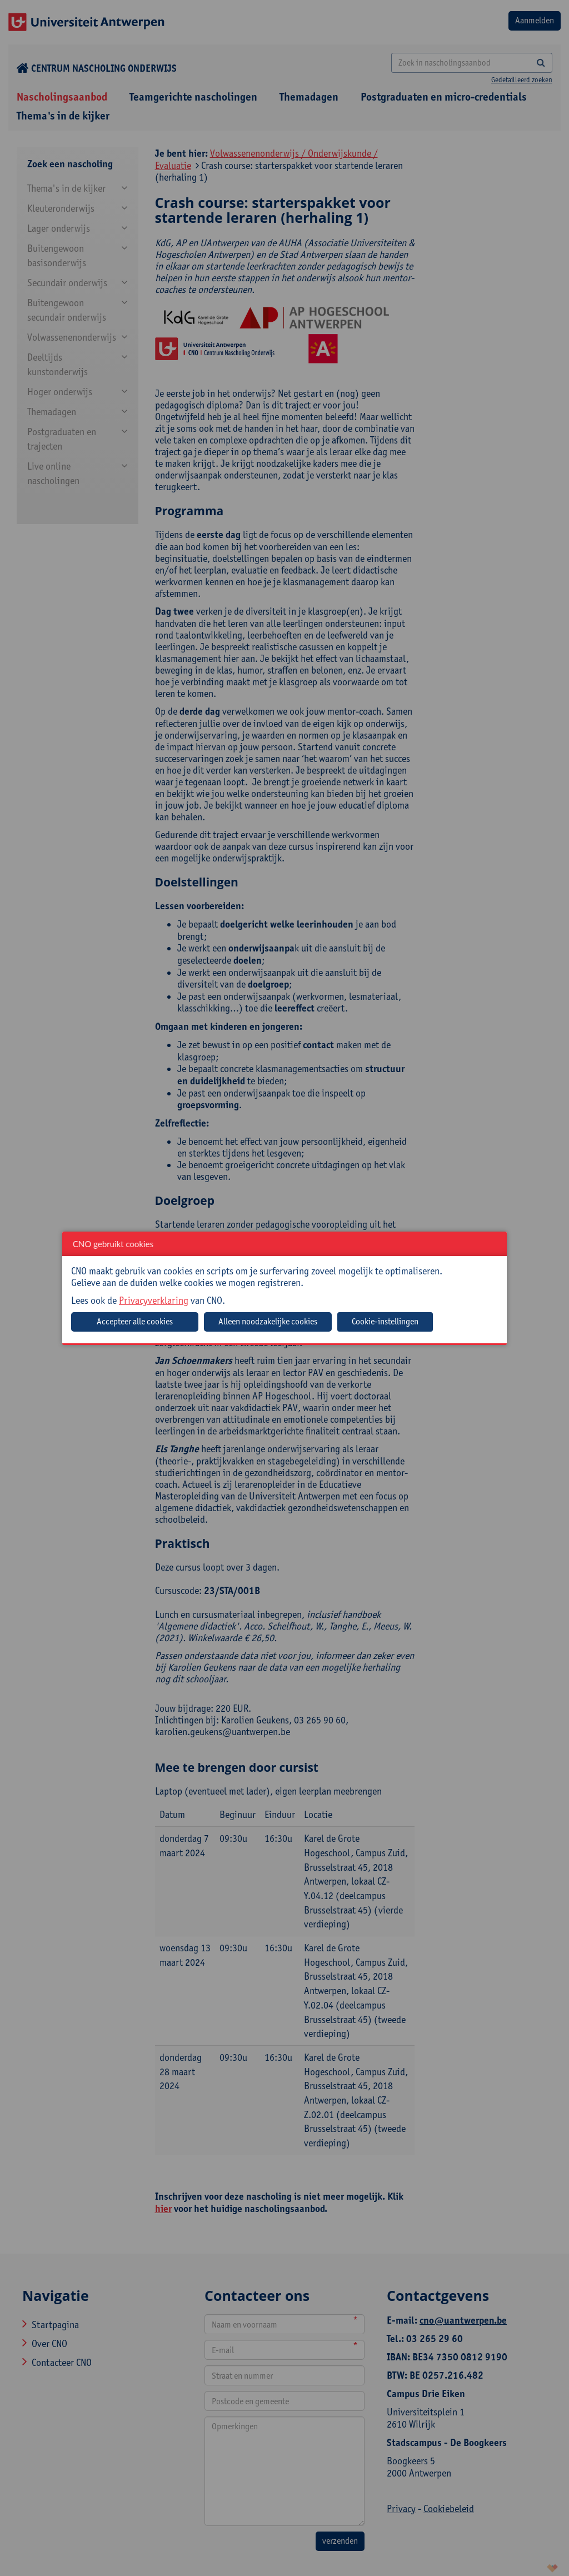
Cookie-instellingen (385, 1321)
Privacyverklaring (153, 1300)
